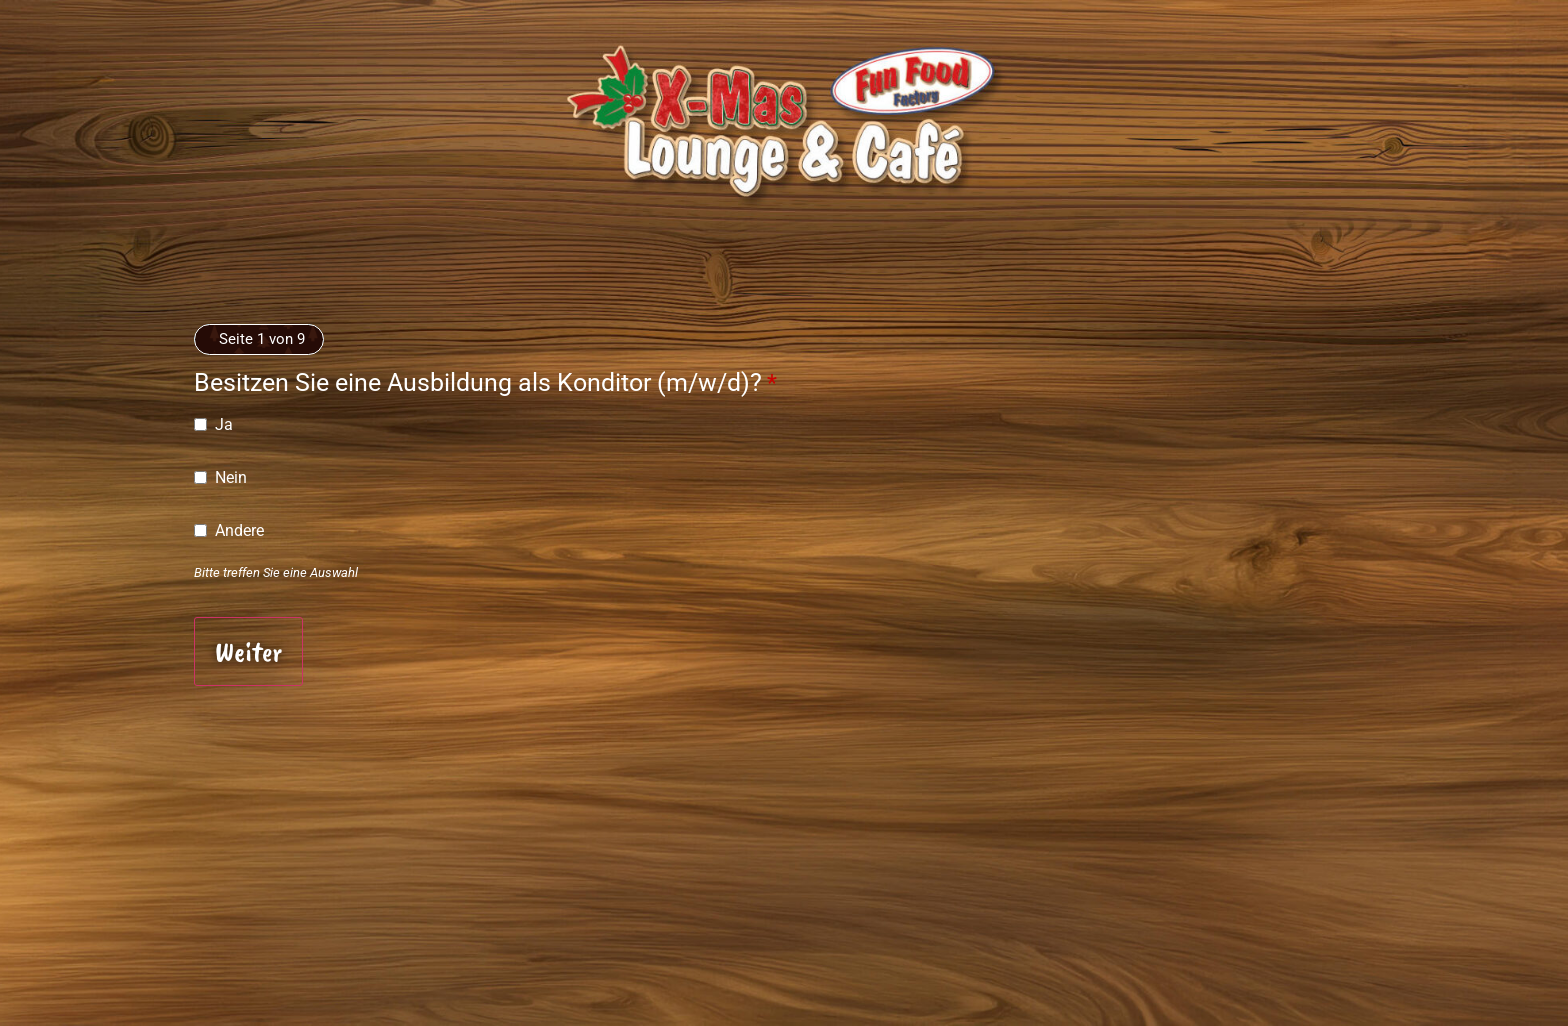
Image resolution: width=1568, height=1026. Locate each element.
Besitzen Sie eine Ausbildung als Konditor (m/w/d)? (485, 382)
